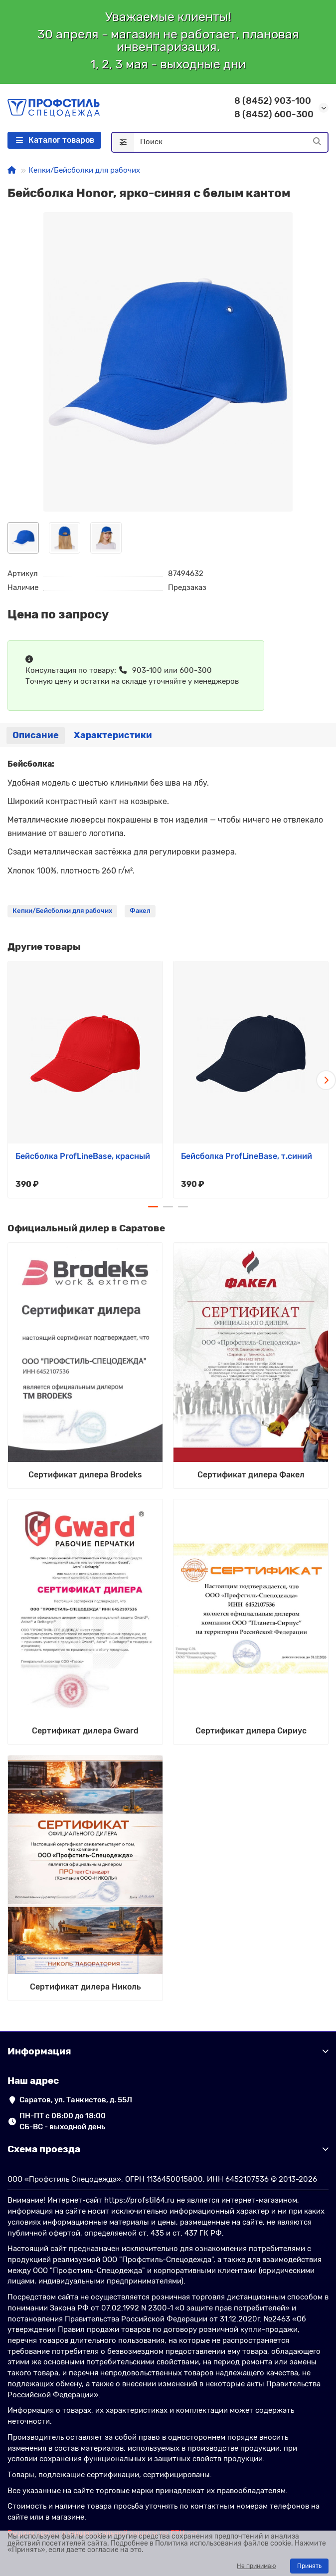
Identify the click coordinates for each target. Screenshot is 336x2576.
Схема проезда (168, 2148)
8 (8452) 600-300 (274, 114)
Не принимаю (256, 2566)
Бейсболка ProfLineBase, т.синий (246, 1156)
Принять (309, 2566)
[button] (326, 1080)
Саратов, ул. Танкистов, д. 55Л (75, 2099)
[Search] (231, 142)
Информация (168, 2050)
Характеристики (113, 735)
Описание (35, 735)
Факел (140, 910)
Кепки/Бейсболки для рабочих (84, 170)
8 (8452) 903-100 (272, 101)
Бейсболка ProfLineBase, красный (82, 1156)
